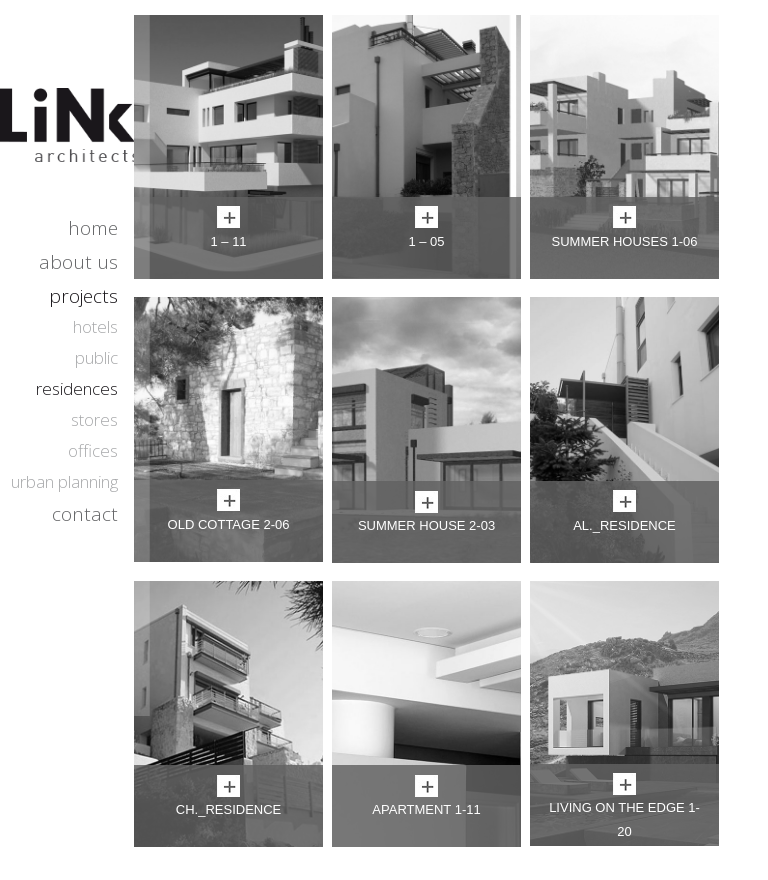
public (96, 357)
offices (93, 450)
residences (77, 388)
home (93, 228)
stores (94, 419)
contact (85, 514)
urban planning (64, 481)
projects (83, 296)
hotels (95, 326)
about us (78, 262)
